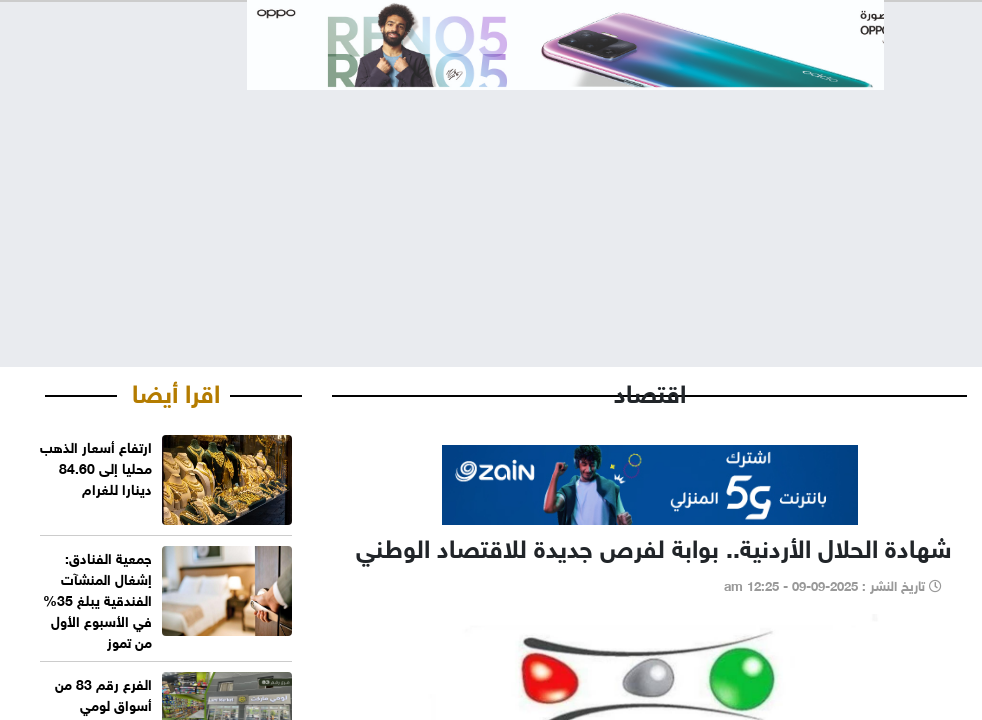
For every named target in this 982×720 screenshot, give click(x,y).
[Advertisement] (491, 212)
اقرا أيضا (176, 390)
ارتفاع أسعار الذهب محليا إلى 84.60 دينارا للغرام (96, 466)
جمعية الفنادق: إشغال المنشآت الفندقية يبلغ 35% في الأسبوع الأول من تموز (97, 598)
